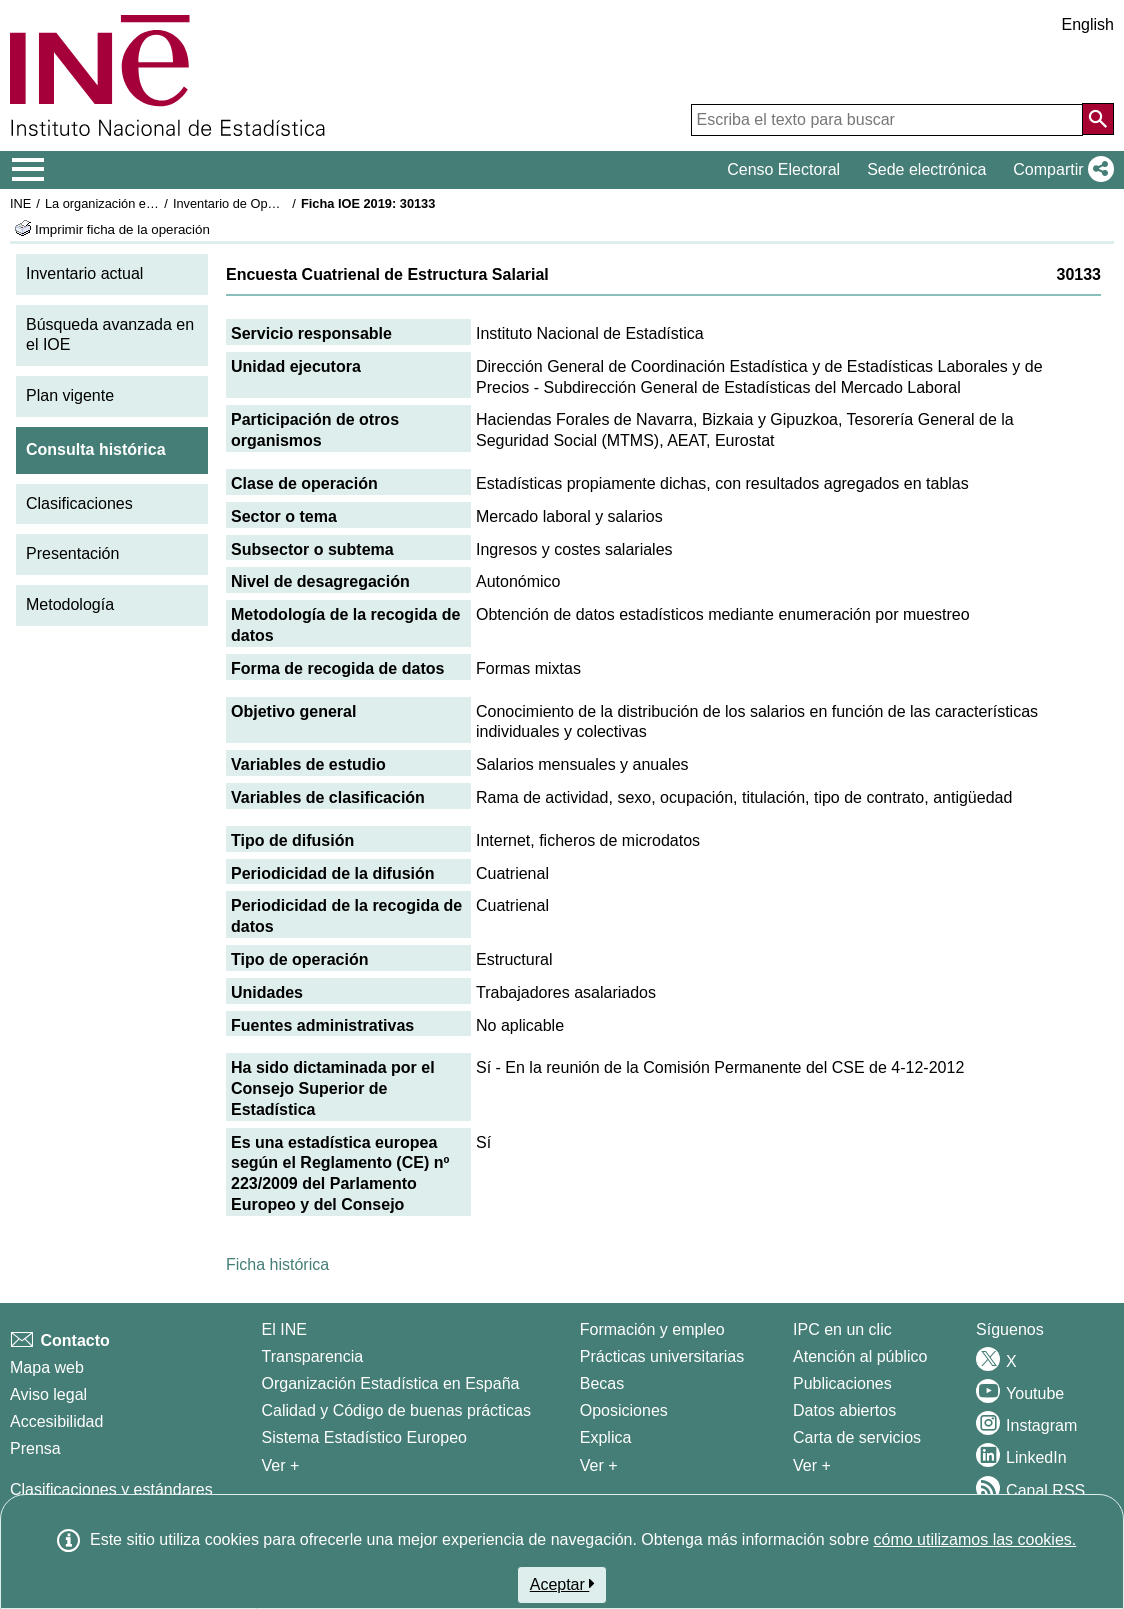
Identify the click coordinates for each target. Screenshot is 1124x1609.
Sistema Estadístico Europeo (364, 1437)
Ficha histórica (277, 1264)
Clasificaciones (79, 503)
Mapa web (47, 1367)
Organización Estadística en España (391, 1383)
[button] (1059, 170)
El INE (284, 1329)
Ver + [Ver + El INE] (281, 1465)
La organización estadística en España (155, 203)
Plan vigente (70, 395)
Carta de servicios (857, 1437)
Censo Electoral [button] (783, 169)
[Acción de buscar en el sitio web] (1098, 119)
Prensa (35, 1448)
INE (20, 203)
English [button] (1088, 24)
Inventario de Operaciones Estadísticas (284, 203)
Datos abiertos (844, 1410)
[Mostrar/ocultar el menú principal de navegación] (28, 170)
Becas (602, 1383)
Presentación (72, 553)
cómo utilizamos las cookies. (974, 1539)
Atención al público (860, 1356)
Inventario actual (84, 273)
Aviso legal (48, 1394)
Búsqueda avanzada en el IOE (110, 335)
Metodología (70, 604)
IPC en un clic (842, 1329)
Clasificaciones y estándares (111, 1489)
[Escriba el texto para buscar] (887, 120)
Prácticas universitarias (662, 1356)
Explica (606, 1437)
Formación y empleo (652, 1329)
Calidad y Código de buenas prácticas (397, 1410)
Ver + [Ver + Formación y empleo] (599, 1465)
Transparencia (313, 1356)
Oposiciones (624, 1410)
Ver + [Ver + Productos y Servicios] (812, 1465)
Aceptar (562, 1584)
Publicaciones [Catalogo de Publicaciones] (842, 1383)
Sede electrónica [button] (926, 169)
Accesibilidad (56, 1421)
